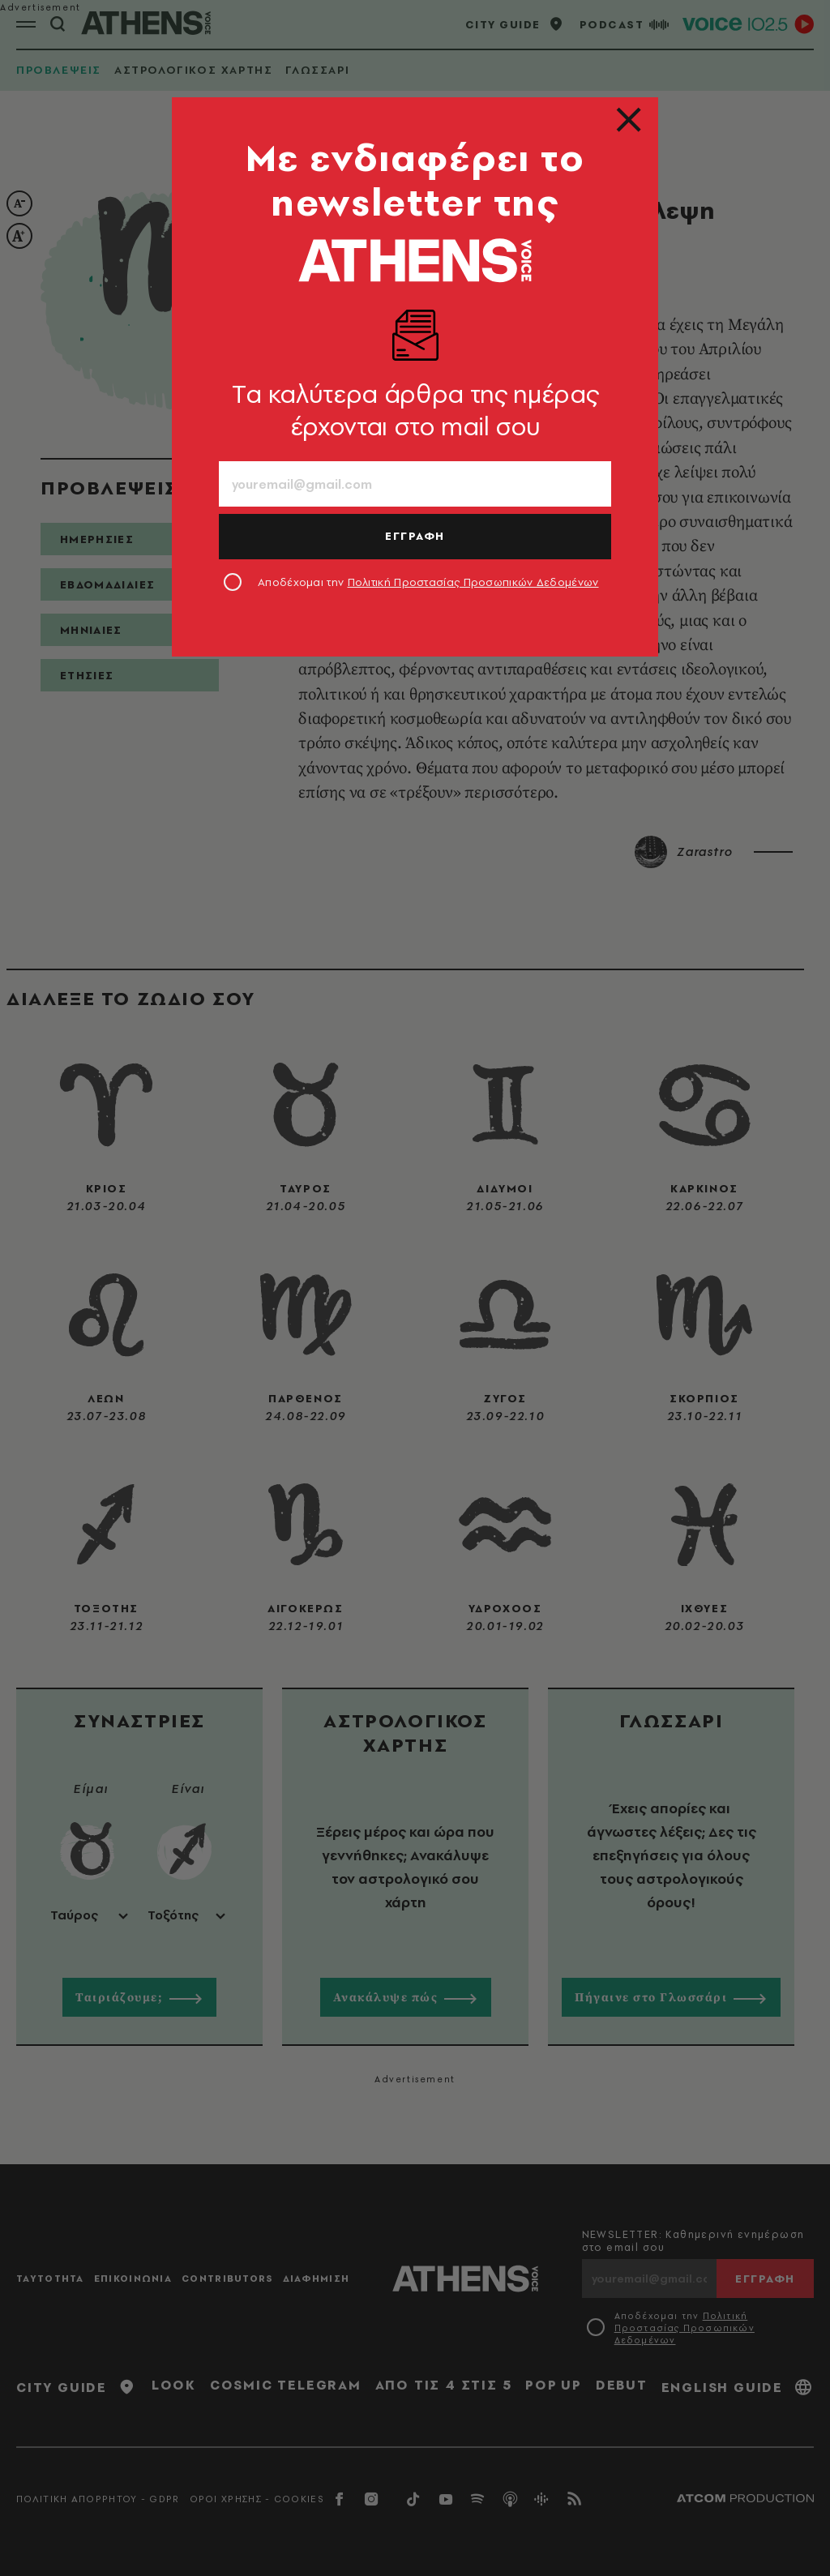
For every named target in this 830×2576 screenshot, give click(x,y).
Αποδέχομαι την (428, 582)
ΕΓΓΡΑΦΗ (415, 535)
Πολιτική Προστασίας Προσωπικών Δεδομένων (473, 582)
